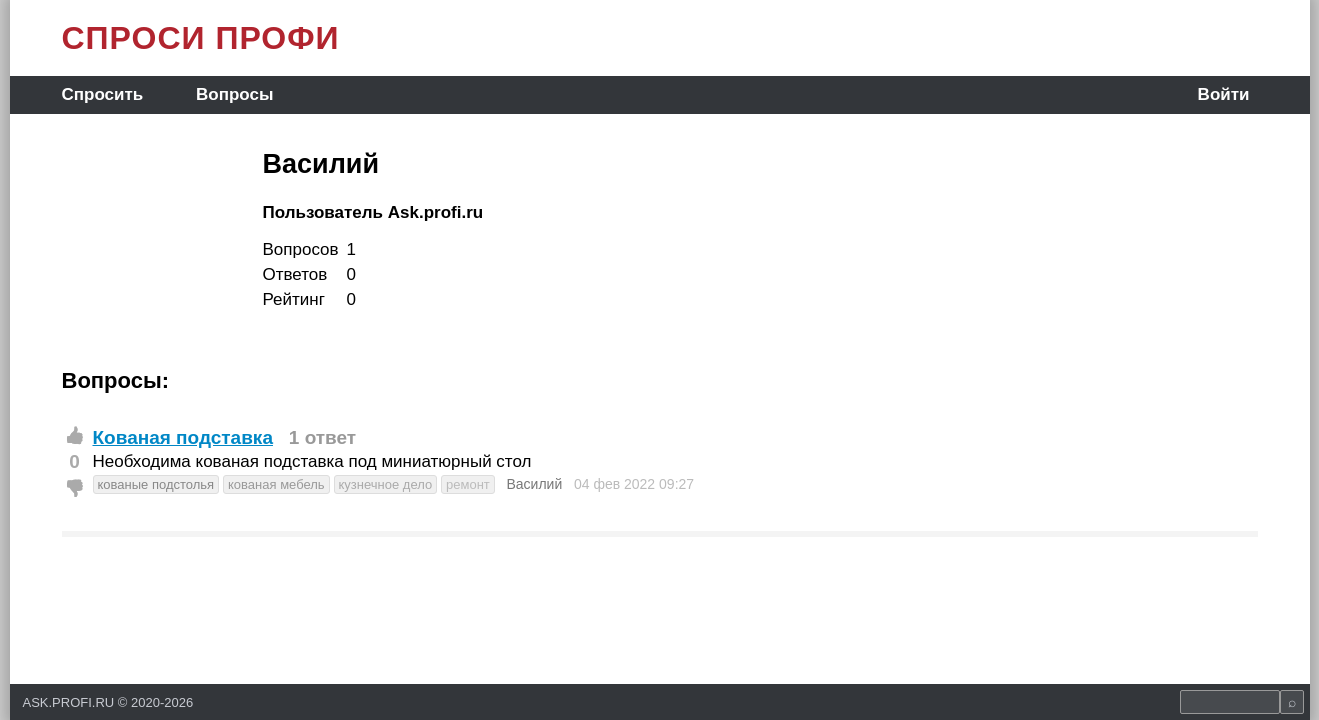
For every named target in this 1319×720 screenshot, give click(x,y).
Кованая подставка (183, 437)
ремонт (468, 484)
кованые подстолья (156, 484)
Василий (534, 484)
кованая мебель (276, 484)
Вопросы (234, 94)
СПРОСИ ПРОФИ (201, 38)
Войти (1224, 94)
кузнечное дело (386, 484)
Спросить (103, 94)
